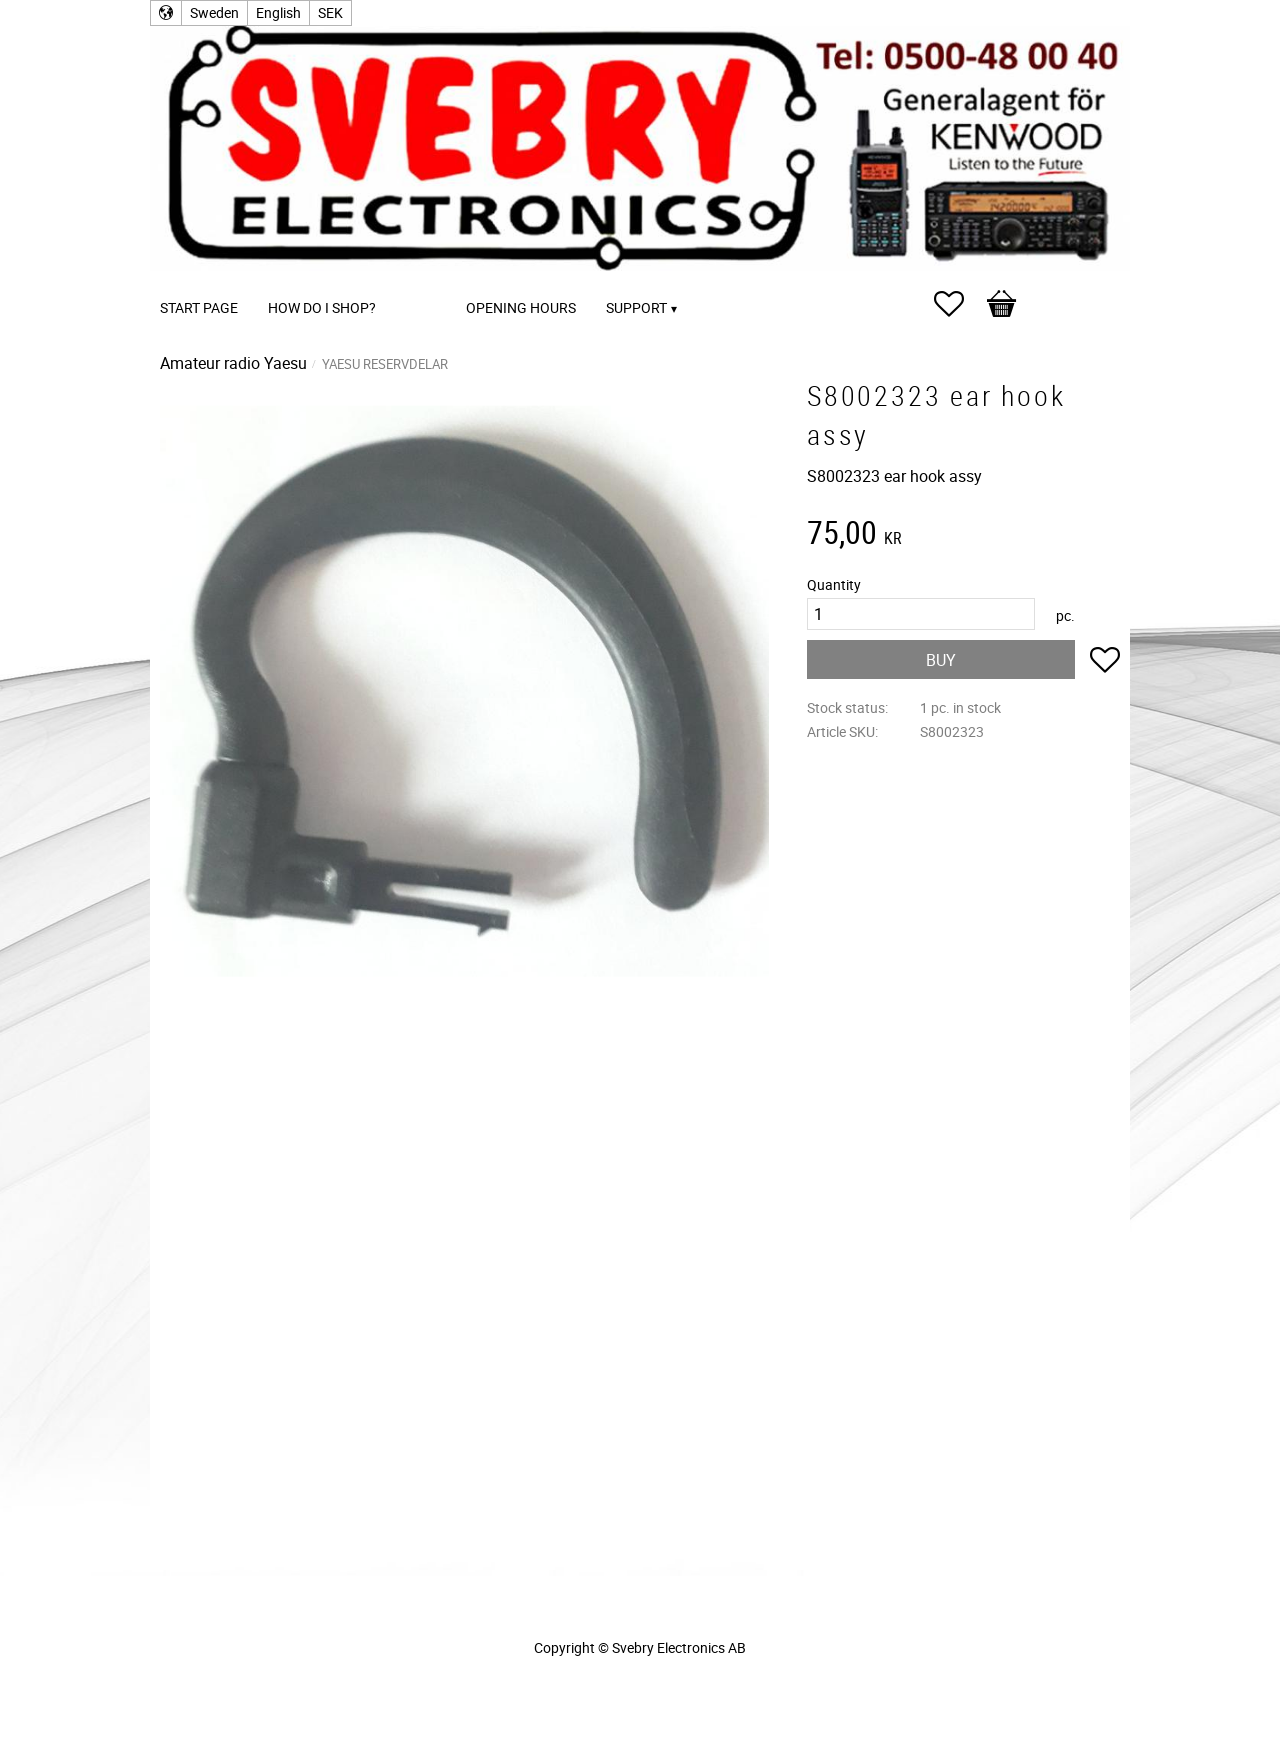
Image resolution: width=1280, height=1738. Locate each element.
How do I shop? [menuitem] (322, 307)
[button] (959, 304)
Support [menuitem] (636, 307)
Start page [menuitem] (199, 307)
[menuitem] (411, 280)
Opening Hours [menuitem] (521, 307)
